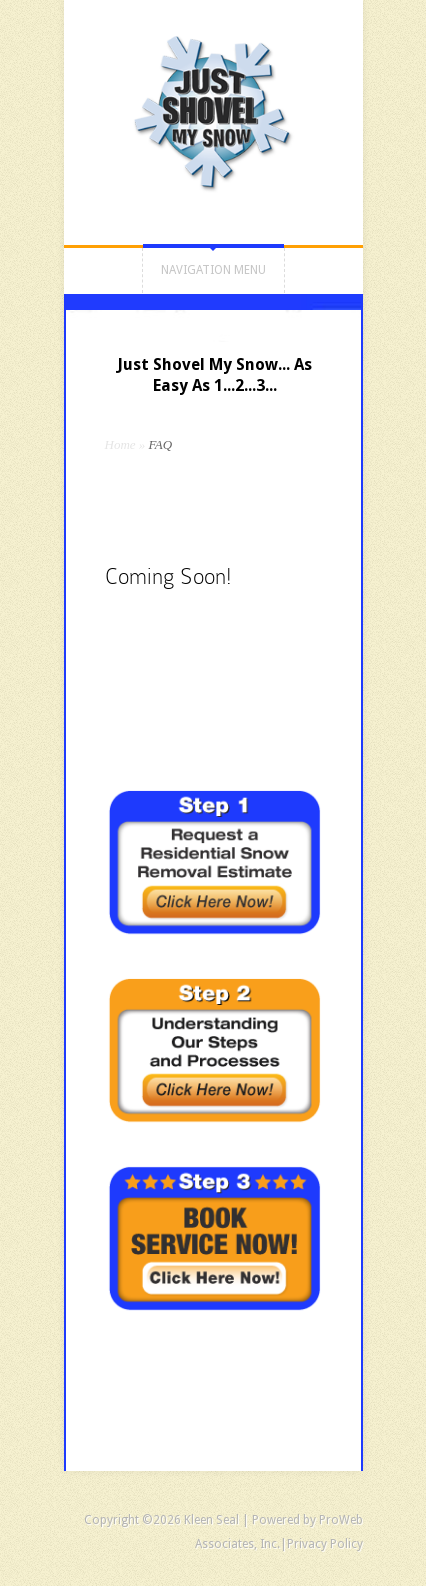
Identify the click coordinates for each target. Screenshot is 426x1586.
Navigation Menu (213, 270)
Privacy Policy (325, 1544)
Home (120, 444)
